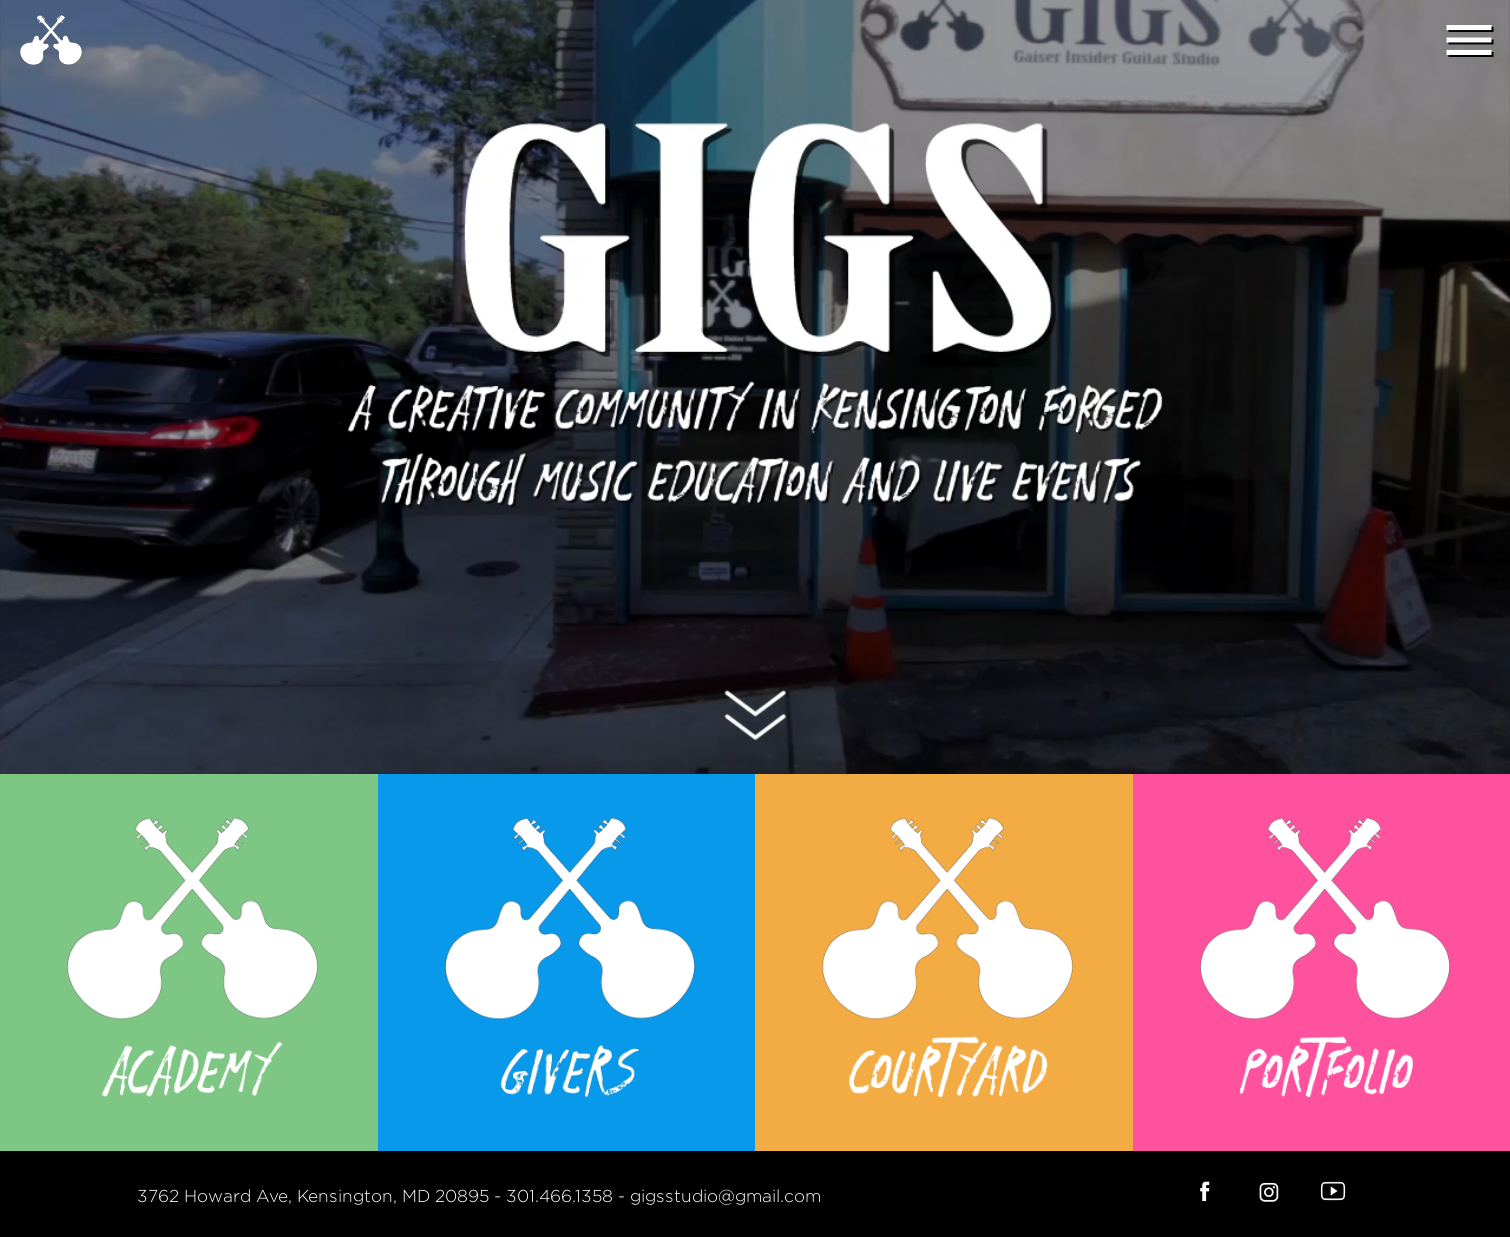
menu (1469, 40)
